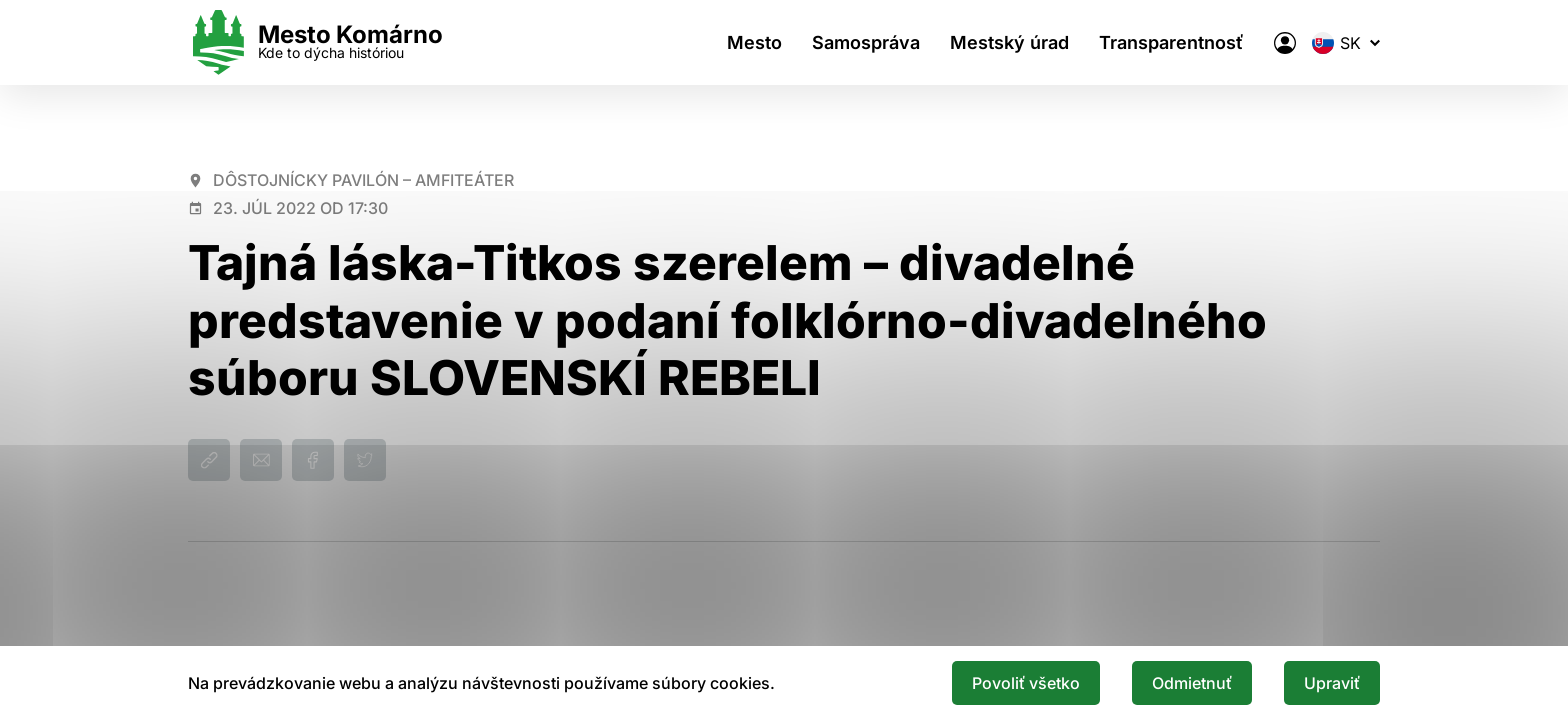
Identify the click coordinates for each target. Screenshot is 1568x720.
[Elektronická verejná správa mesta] (1285, 43)
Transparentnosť (1171, 42)
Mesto (754, 42)
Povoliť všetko (1026, 683)
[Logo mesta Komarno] (315, 42)
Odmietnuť (1192, 683)
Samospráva (866, 42)
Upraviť (1332, 683)
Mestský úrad (1009, 42)
